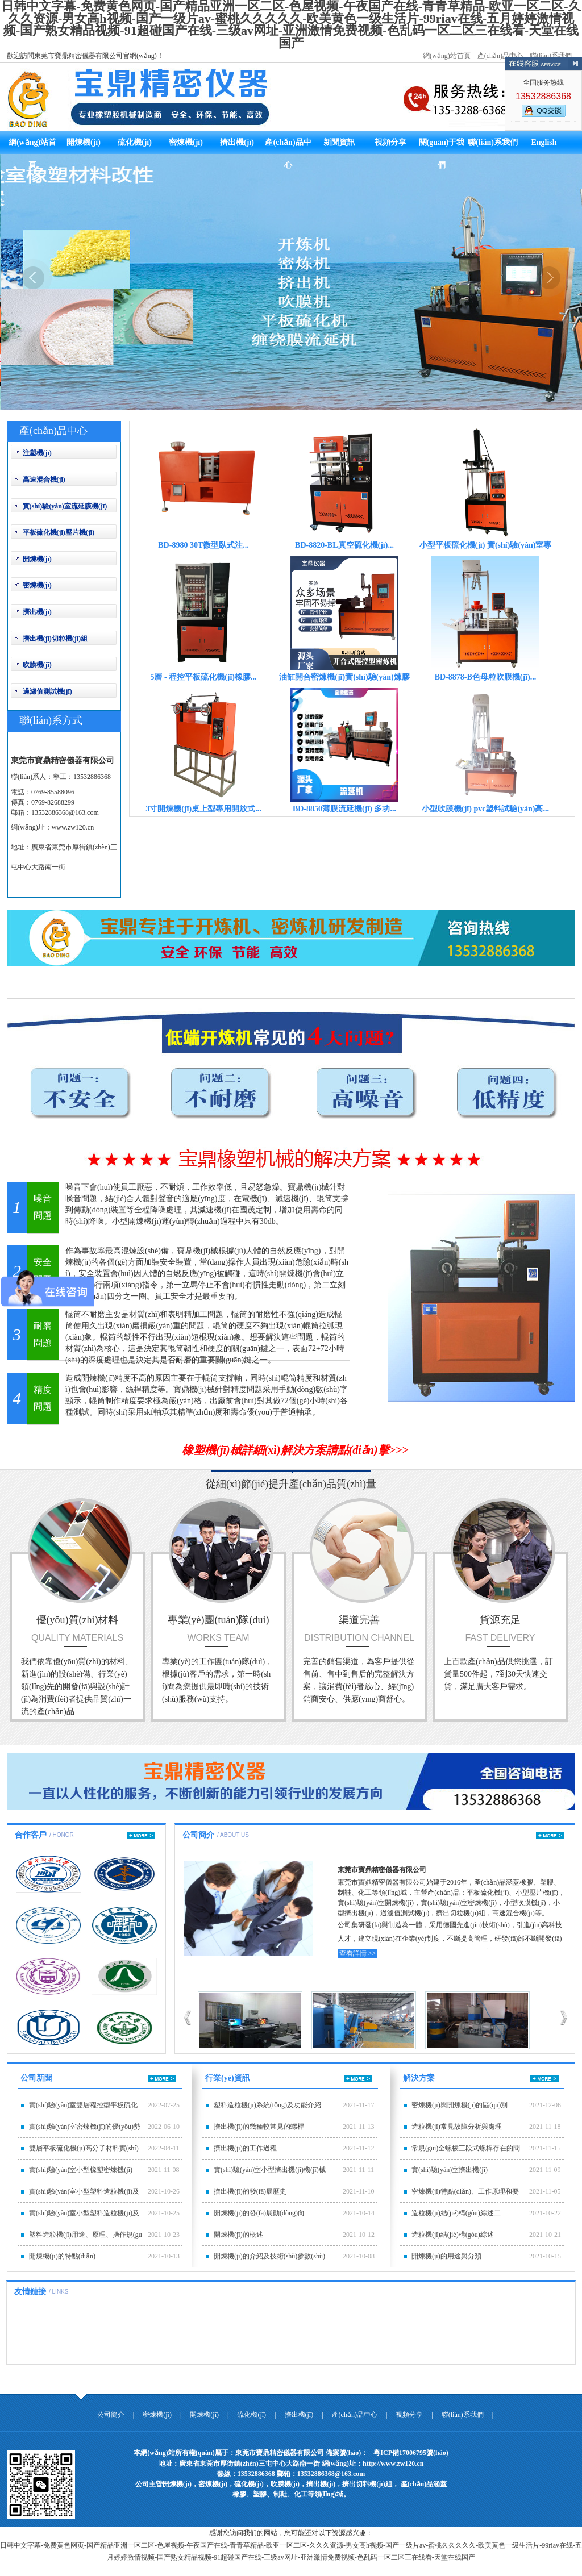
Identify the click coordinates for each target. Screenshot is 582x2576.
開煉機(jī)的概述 (238, 2235)
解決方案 (419, 2078)
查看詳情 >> (357, 1953)
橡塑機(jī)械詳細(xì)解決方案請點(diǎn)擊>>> (295, 1450)
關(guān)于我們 (442, 146)
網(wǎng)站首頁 (447, 56)
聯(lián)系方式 (50, 720)
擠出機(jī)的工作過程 (245, 2148)
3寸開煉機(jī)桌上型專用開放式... (203, 809)
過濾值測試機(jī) (47, 691)
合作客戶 (31, 1835)
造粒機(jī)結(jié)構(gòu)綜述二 (456, 2213)
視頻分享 (390, 142)
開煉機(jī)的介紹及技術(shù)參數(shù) (269, 2256)
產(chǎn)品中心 (500, 56)
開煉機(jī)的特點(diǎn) (62, 2256)
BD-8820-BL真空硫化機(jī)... (344, 545)
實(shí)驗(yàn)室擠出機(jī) (449, 2170)
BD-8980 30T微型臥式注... (203, 545)
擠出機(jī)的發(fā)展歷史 (250, 2191)
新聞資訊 (339, 142)
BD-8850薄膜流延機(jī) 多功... (344, 809)
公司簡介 (198, 1835)
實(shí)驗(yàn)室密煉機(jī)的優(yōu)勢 (84, 2127)
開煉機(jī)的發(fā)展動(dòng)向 (259, 2213)
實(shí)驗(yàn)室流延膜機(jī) (65, 506)
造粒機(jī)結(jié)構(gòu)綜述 (452, 2235)
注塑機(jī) (37, 453)
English (543, 142)
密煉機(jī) (186, 142)
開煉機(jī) (83, 142)
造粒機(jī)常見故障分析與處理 (456, 2127)
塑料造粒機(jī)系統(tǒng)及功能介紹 (267, 2105)
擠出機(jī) (237, 142)
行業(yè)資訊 (227, 2078)
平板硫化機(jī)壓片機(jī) (59, 532)
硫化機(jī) (135, 142)
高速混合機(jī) (44, 479)
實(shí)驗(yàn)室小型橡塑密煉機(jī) (80, 2170)
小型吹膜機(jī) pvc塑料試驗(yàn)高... (485, 809)
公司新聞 (36, 2078)
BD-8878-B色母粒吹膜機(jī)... (486, 677)
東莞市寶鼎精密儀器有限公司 (382, 1870)
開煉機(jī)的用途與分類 (446, 2256)
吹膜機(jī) (37, 665)
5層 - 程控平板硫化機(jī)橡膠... (203, 677)
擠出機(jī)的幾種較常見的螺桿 (259, 2127)
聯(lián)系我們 (551, 56)
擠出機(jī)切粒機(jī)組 (55, 639)
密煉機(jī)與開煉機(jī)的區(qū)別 (459, 2105)
